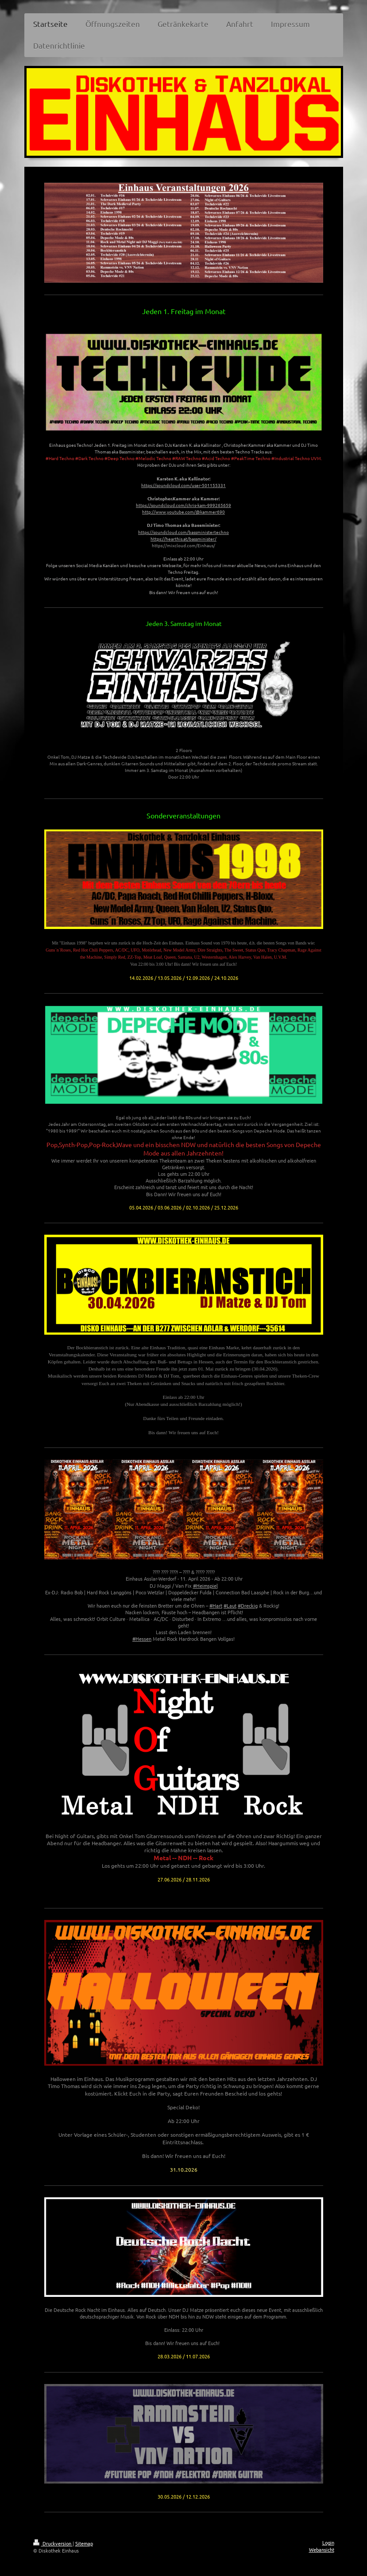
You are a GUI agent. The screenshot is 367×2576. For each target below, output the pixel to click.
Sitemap (84, 2543)
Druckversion (53, 2543)
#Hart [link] (215, 1605)
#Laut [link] (230, 1605)
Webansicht (321, 2549)
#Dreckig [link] (248, 1605)
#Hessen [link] (141, 1638)
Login (328, 2542)
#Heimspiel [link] (205, 1585)
